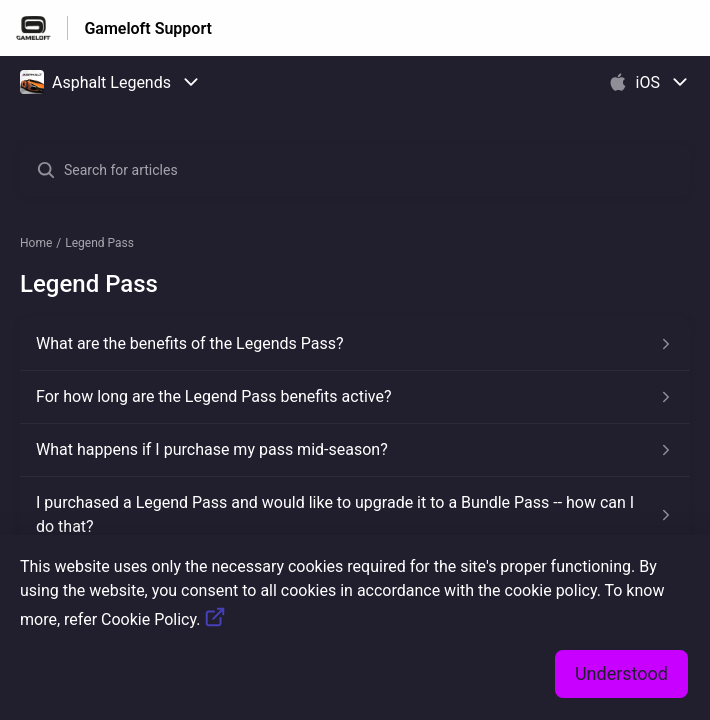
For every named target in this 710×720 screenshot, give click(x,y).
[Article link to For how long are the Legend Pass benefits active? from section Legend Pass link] (355, 397)
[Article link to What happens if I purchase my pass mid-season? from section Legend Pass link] (355, 450)
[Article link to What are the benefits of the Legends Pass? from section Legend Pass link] (355, 344)
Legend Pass (99, 243)
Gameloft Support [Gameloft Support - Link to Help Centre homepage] (148, 28)
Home (36, 243)
